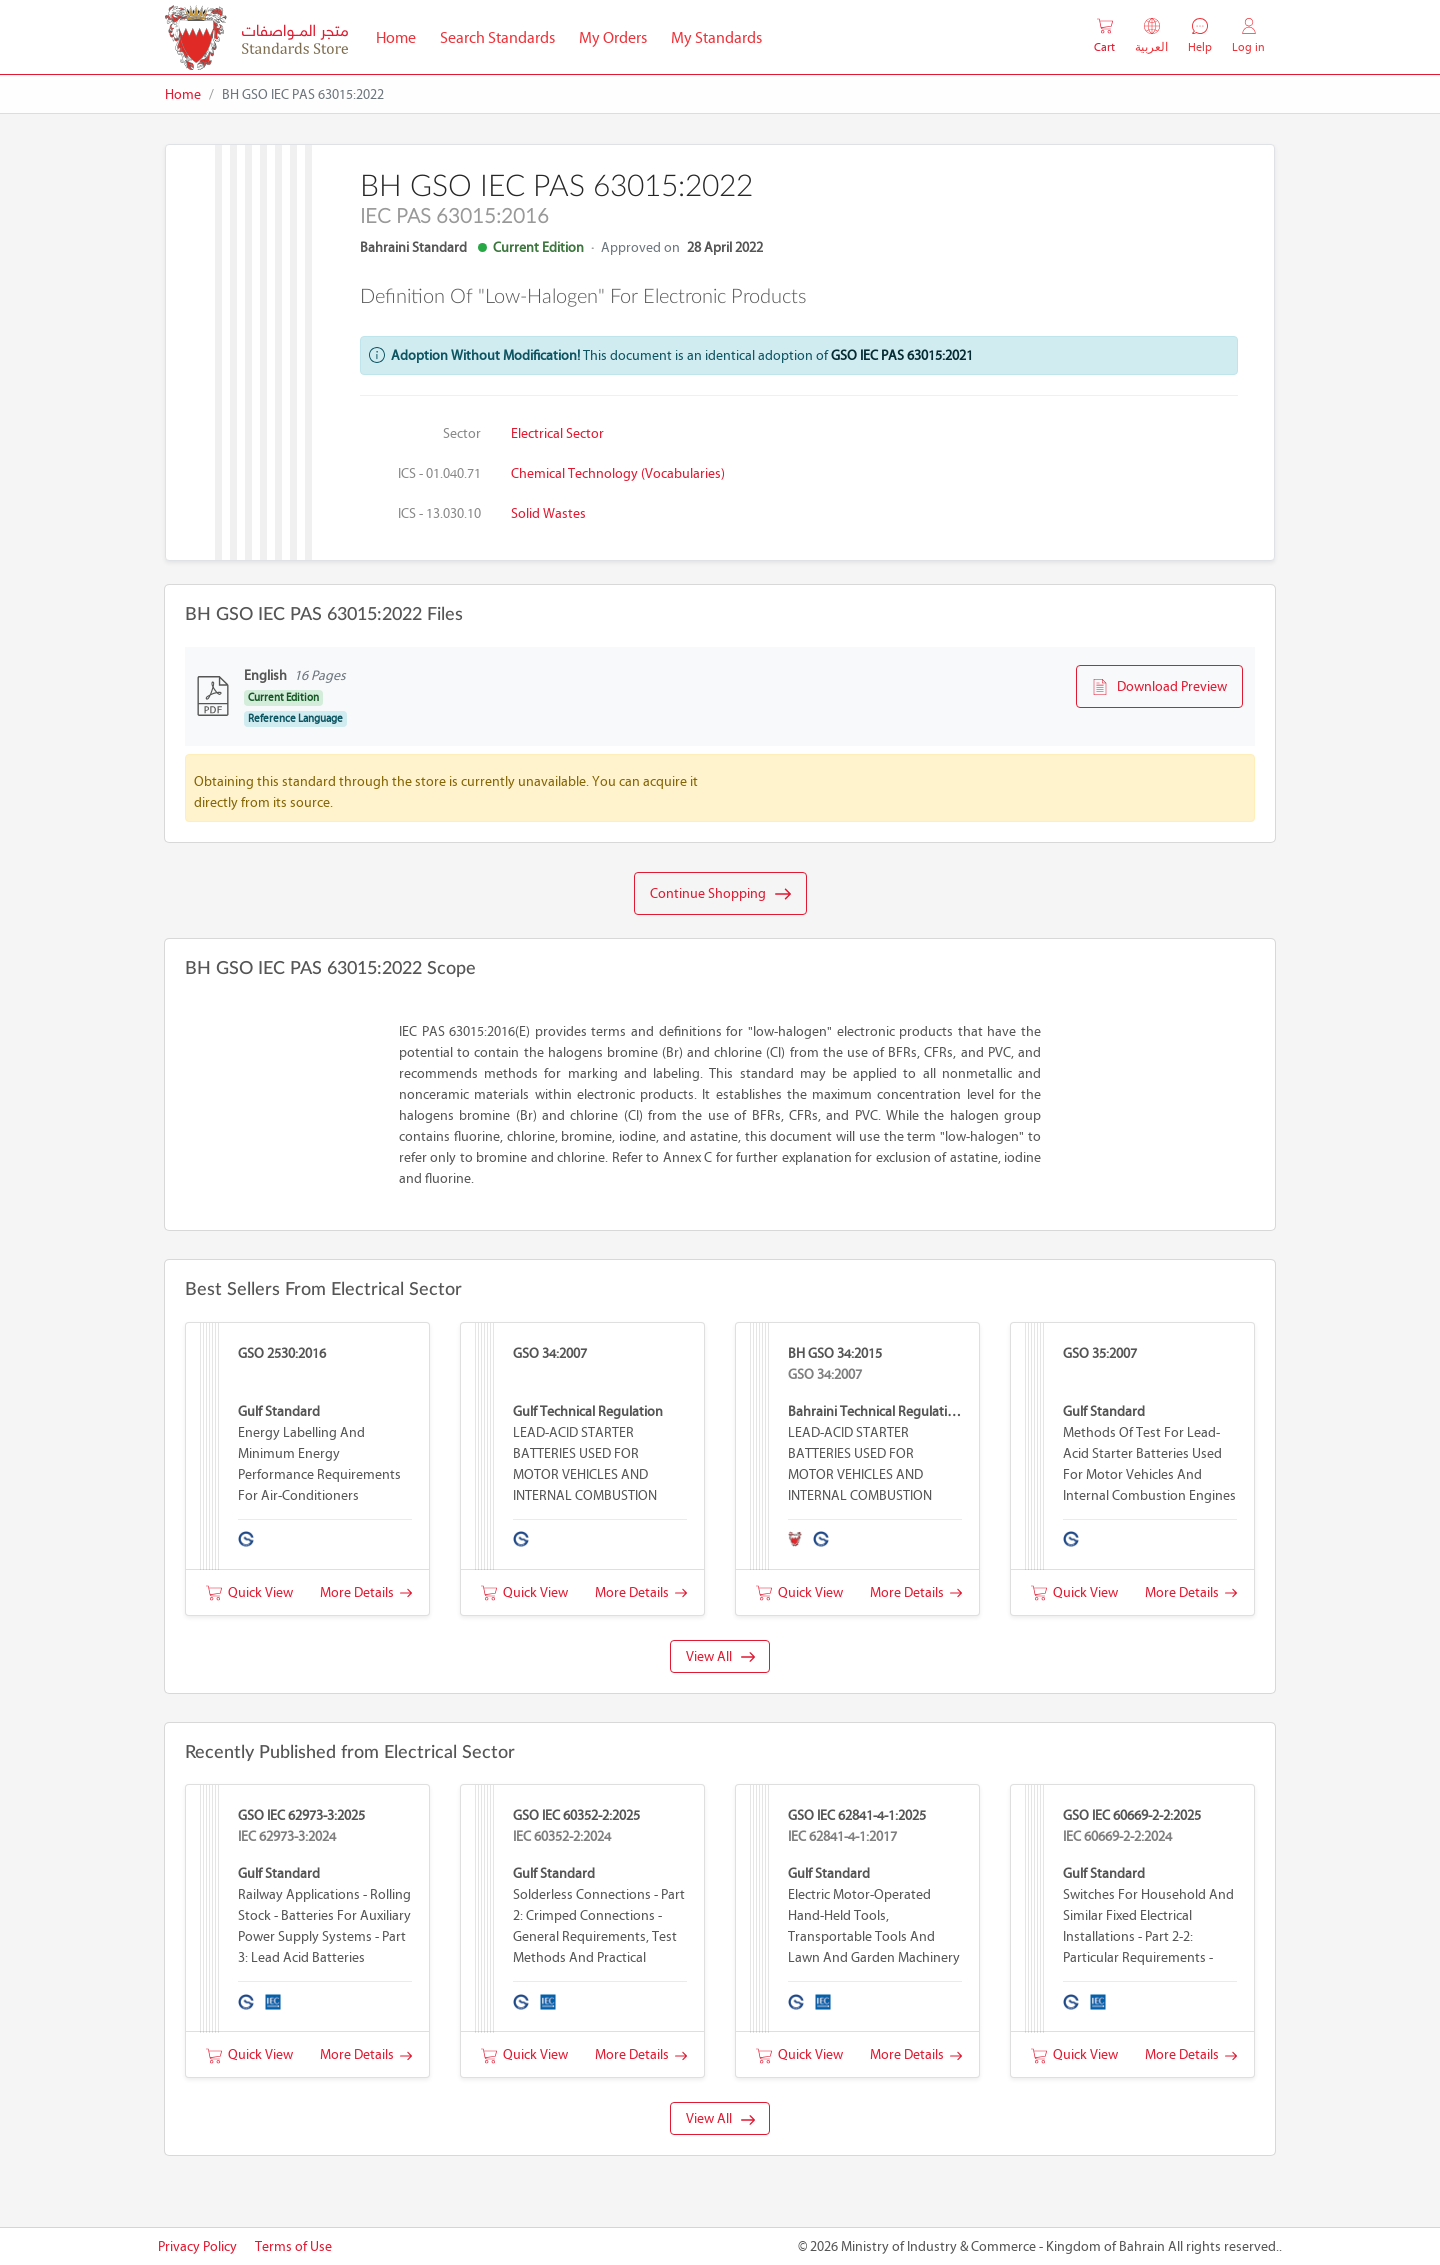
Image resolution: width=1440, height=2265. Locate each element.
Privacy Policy (197, 2246)
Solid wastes (548, 513)
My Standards (716, 37)
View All (720, 1656)
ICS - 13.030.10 (439, 513)
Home (402, 36)
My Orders (613, 37)
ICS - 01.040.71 (439, 473)
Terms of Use (293, 2246)
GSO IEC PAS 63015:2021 (902, 355)
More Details (366, 1592)
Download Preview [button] (1159, 687)
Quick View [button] (249, 1592)
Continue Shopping (720, 894)
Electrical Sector (557, 433)
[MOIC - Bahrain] (256, 37)
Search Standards (503, 36)
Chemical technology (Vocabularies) (618, 473)
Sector (462, 433)
